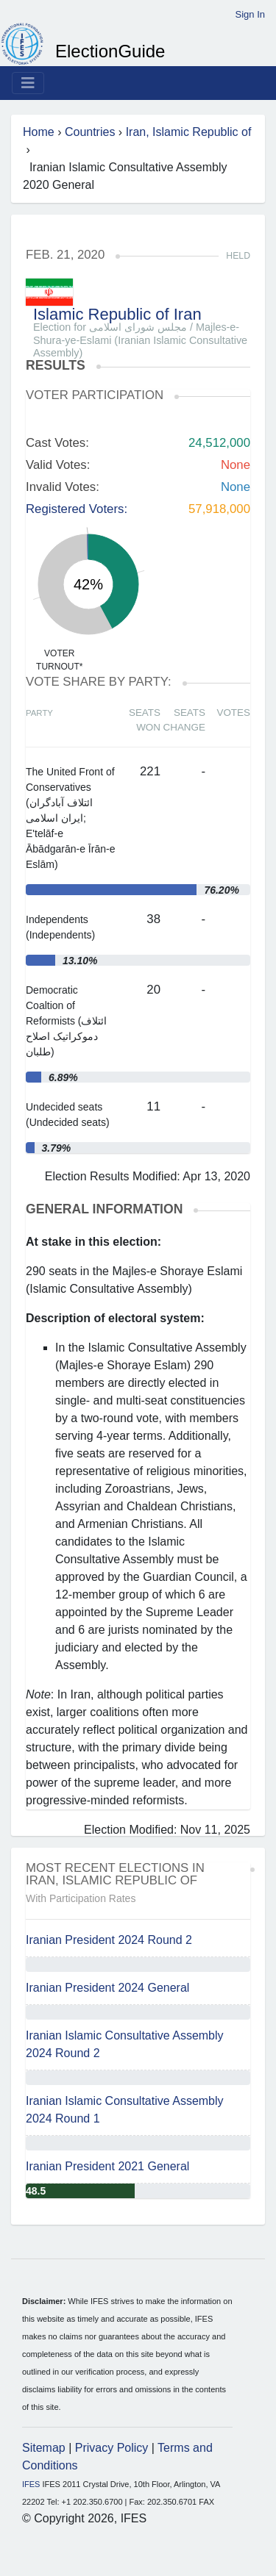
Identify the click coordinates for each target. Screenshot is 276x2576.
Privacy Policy (112, 2448)
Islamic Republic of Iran (117, 314)
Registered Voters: (76, 509)
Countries (90, 132)
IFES (31, 2484)
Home (38, 132)
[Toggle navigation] (28, 83)
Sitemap (44, 2448)
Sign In (250, 14)
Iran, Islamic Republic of (189, 132)
